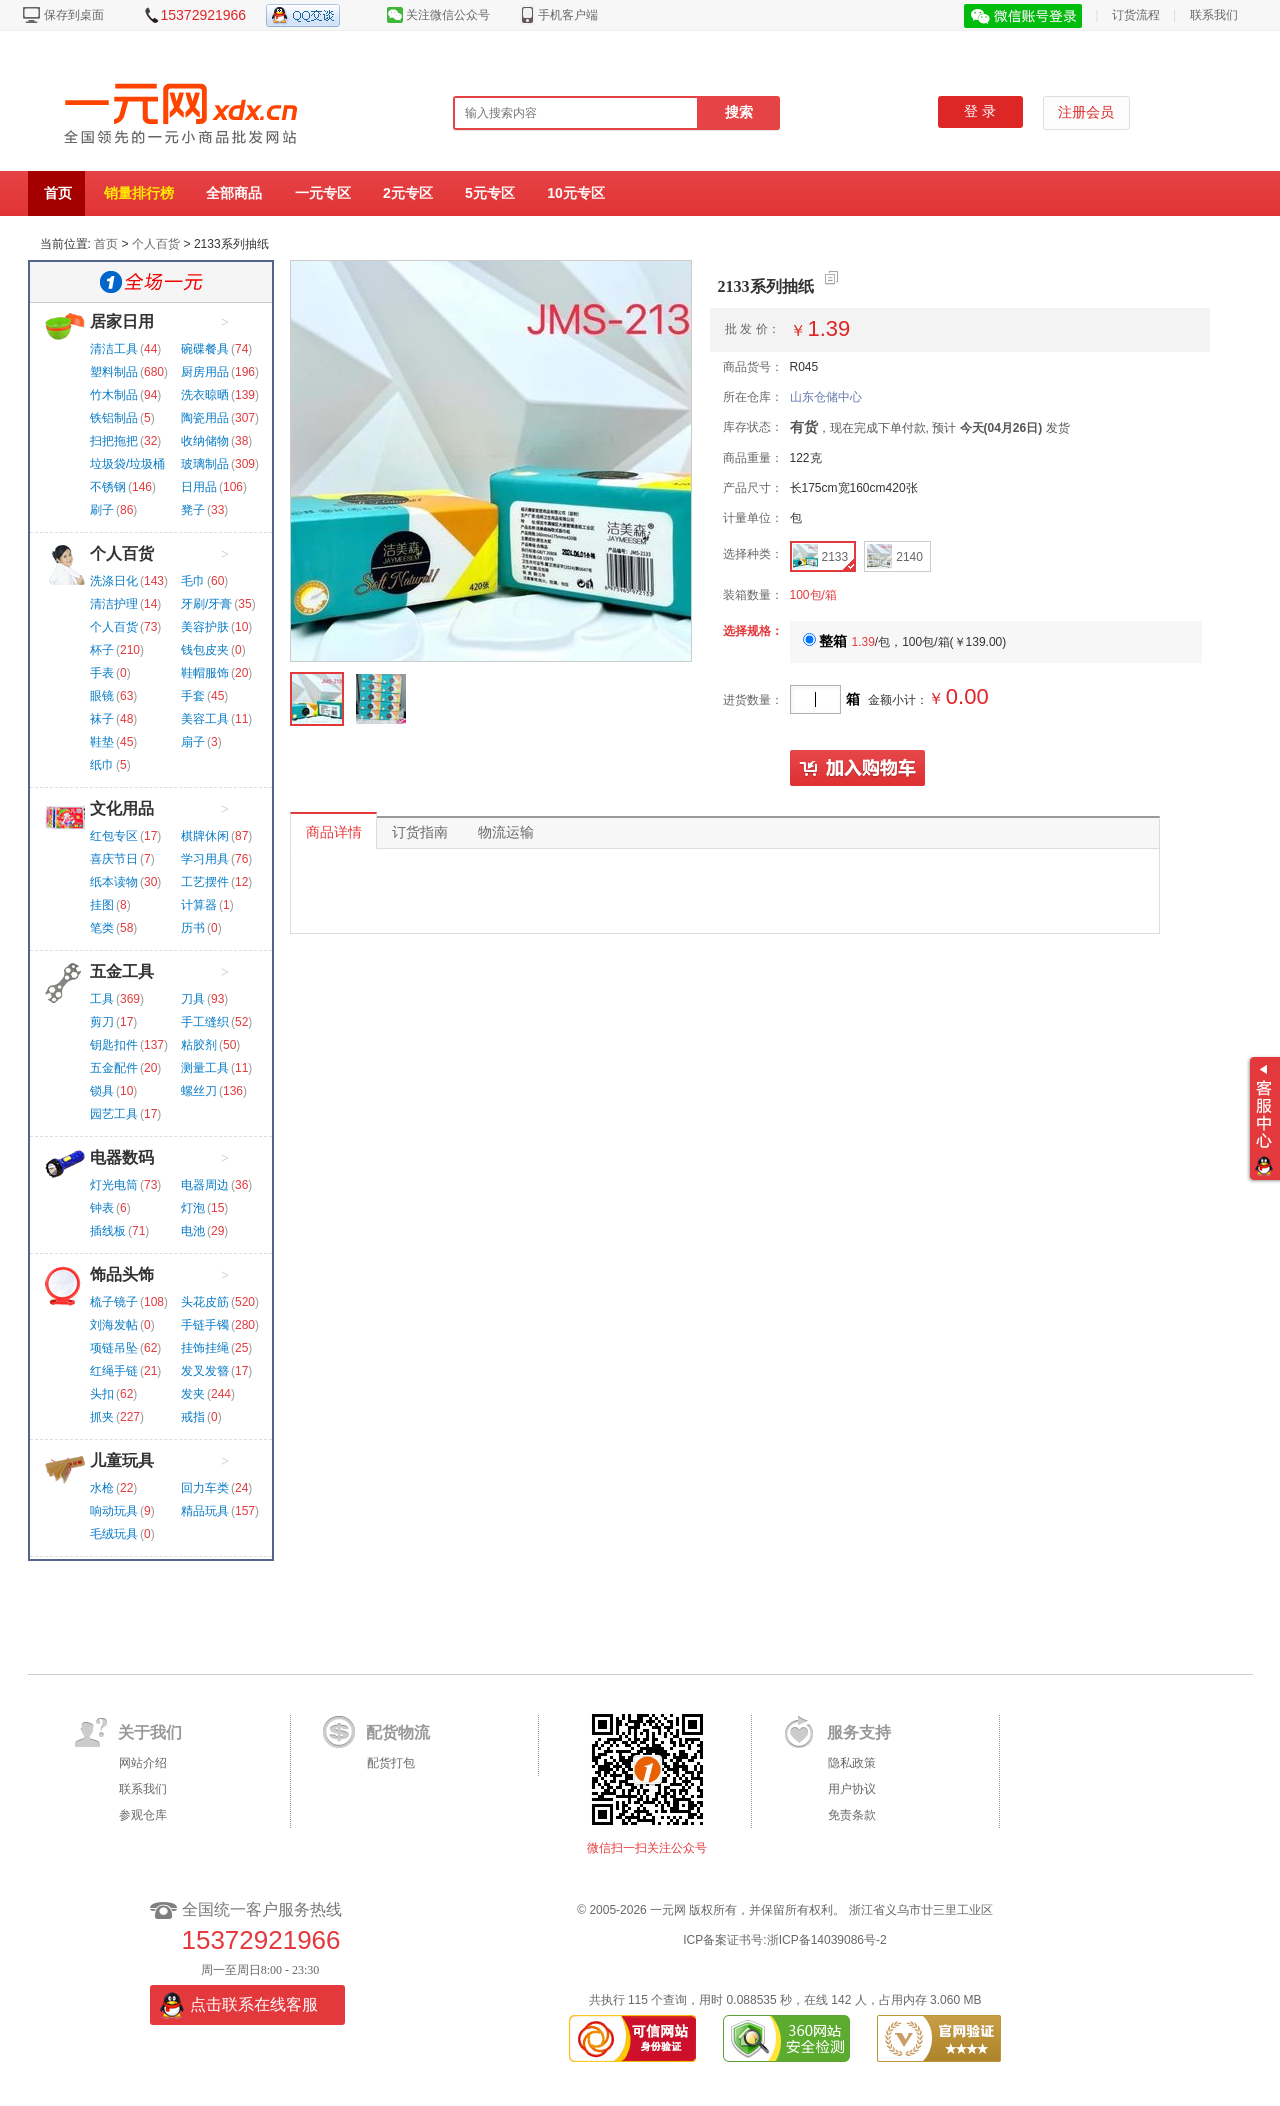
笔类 (102, 928)
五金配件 (114, 1068)
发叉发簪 (205, 1371)
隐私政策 (852, 1763)
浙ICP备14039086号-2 (827, 1940)
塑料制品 (114, 372)
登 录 (980, 111)
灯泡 (193, 1208)
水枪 (102, 1488)
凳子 (193, 510)
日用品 (199, 487)
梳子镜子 (114, 1302)
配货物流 (398, 1732)
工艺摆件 (205, 882)
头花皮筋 (205, 1302)
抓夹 (102, 1417)
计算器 (199, 905)
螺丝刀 (199, 1091)
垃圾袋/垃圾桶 (127, 464)
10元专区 (576, 193)
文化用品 (122, 808)
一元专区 (323, 193)
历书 (193, 928)
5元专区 (490, 193)
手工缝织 (205, 1022)
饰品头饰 (122, 1274)
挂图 (102, 905)
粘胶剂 (199, 1045)
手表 (102, 673)
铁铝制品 (114, 418)
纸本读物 (114, 882)
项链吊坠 (114, 1348)
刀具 (193, 999)
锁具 (102, 1091)
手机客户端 (568, 15)
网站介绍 (143, 1763)
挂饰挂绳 (205, 1348)
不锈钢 (108, 487)
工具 (102, 999)
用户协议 (852, 1789)
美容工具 (205, 719)
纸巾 (102, 765)
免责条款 (852, 1815)
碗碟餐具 (205, 349)
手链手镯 (205, 1325)
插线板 (108, 1231)
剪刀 (102, 1022)
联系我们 (1214, 15)
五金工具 (122, 971)
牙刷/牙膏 (206, 604)
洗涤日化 (114, 581)
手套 (193, 696)
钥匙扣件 (114, 1045)
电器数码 (122, 1157)
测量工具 (205, 1068)
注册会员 (1086, 112)
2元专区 (408, 193)
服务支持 (859, 1732)
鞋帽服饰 (205, 673)
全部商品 (234, 193)
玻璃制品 (205, 464)
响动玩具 (114, 1511)
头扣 (102, 1394)
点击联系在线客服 (254, 2004)
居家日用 (122, 321)
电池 (193, 1231)
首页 (58, 193)
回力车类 (205, 1488)
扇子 (193, 742)
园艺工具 (114, 1114)
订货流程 (1136, 15)
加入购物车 (858, 769)
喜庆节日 (114, 859)
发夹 (193, 1394)
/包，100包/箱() (905, 642)
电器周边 (205, 1185)
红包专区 (114, 836)
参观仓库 (143, 1815)
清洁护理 (114, 604)
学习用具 (205, 859)
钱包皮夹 (205, 650)
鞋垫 (102, 742)
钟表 (102, 1208)
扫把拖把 (114, 441)
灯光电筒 (114, 1185)
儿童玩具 (122, 1460)
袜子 (102, 719)
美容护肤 (205, 627)
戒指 (193, 1417)
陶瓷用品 (205, 418)
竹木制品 (114, 395)
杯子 (102, 650)
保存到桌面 (74, 15)
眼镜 (102, 696)
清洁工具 (114, 349)
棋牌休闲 (205, 836)
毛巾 (193, 581)
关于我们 (150, 1732)
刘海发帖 (114, 1325)
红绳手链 (114, 1371)
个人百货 (156, 244)
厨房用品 (205, 372)
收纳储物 (205, 441)
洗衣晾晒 (205, 395)
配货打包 (391, 1763)
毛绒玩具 (114, 1534)
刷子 (102, 510)
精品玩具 (205, 1511)
